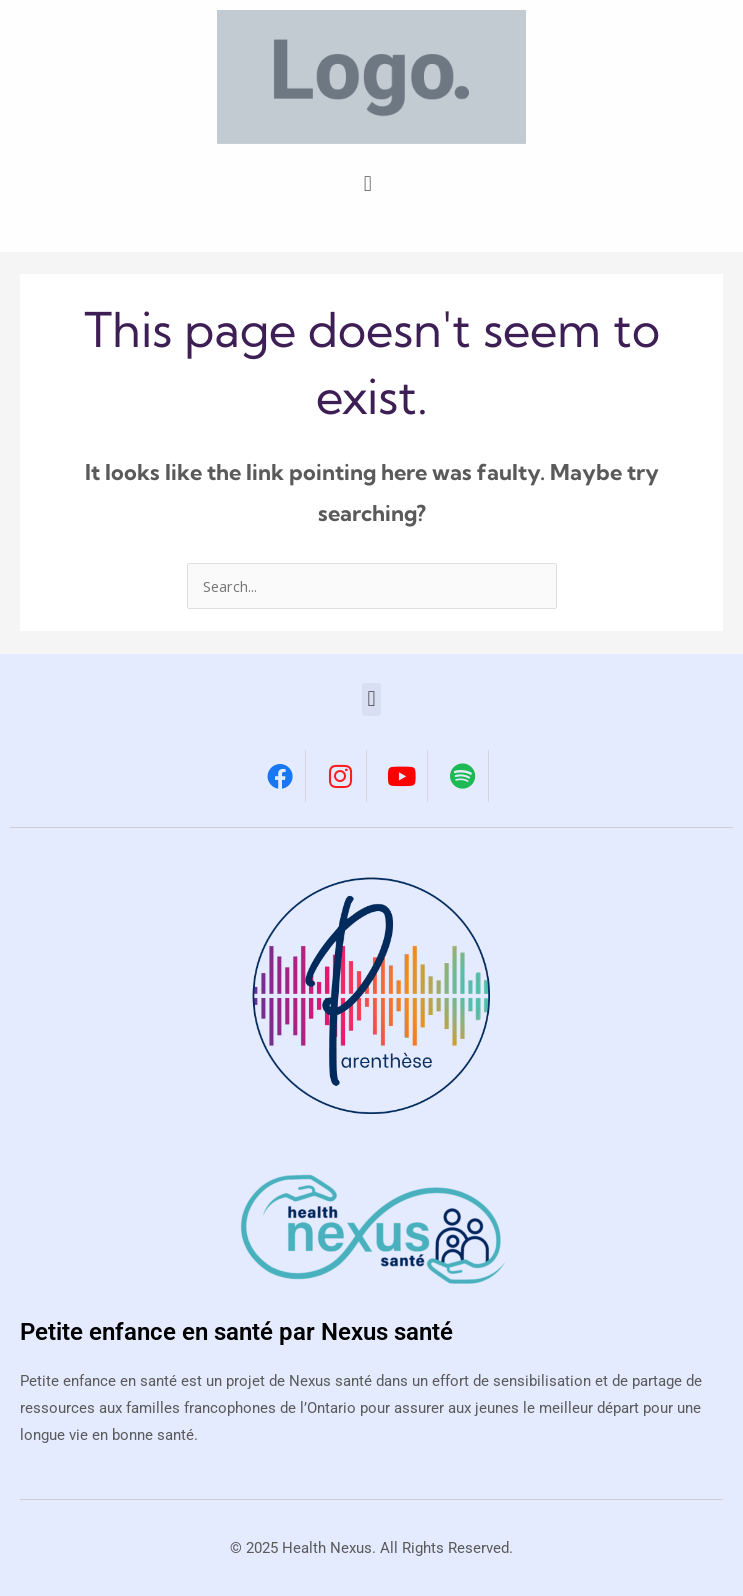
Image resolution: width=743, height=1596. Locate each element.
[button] (367, 183)
